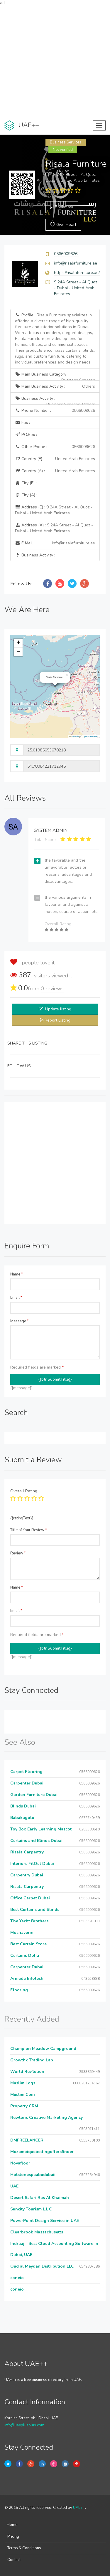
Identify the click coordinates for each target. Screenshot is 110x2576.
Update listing (58, 1009)
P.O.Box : (26, 434)
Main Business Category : (55, 376)
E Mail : (55, 543)
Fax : (22, 422)
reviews (52, 988)
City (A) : (26, 495)
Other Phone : (55, 447)
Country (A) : (55, 471)
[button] (66, 675)
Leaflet (74, 736)
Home (12, 2524)
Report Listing (57, 1020)
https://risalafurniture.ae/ (77, 272)
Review (18, 1553)
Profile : (55, 338)
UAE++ (79, 2507)
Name (16, 1274)
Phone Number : (55, 411)
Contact (14, 2559)
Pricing (13, 2536)
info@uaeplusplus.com (24, 2425)
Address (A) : (54, 528)
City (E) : (26, 483)
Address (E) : (53, 510)
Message (19, 1321)
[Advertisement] (55, 61)
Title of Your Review (28, 1530)
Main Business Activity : (55, 386)
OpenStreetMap (90, 736)
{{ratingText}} (21, 1518)
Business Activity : (55, 400)
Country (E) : (55, 459)
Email (16, 1297)
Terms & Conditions (24, 2548)
